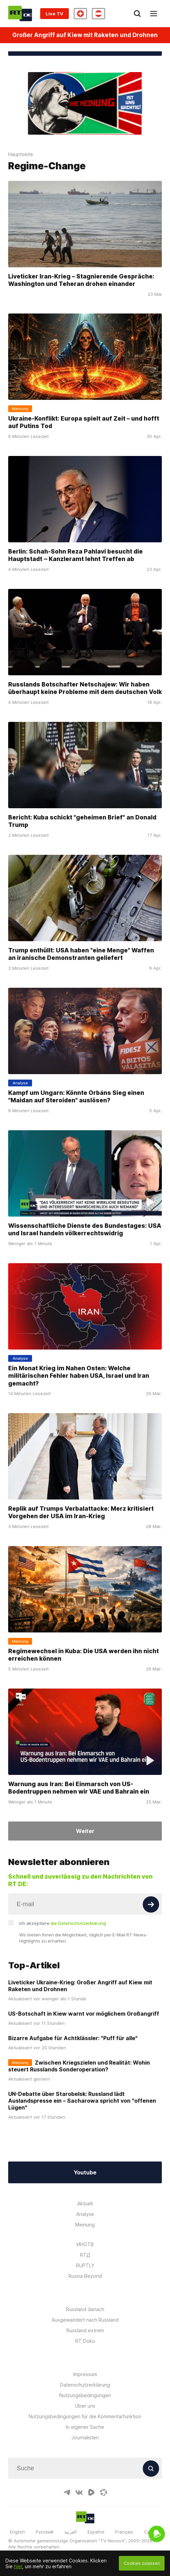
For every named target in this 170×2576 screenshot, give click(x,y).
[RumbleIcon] (91, 2492)
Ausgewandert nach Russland (85, 2320)
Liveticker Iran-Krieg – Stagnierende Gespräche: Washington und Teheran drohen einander (81, 279)
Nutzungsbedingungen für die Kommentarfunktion (85, 2416)
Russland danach (85, 2309)
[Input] (85, 1904)
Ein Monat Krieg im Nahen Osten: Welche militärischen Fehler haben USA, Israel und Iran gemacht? (78, 1375)
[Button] (151, 1904)
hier (18, 2566)
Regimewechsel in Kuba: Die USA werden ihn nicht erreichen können (83, 1654)
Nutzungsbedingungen (85, 2395)
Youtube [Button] (85, 2172)
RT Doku (85, 2341)
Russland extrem (85, 2330)
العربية (70, 2532)
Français (124, 2532)
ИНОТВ (85, 2244)
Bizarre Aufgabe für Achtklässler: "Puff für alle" (73, 2038)
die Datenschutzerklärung (78, 1923)
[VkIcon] (79, 2492)
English (17, 2532)
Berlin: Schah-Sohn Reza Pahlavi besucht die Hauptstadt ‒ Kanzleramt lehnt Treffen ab (75, 555)
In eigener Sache (85, 2427)
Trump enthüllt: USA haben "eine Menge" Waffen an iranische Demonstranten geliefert (81, 954)
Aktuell (85, 2203)
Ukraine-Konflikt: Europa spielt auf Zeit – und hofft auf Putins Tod (83, 422)
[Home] (20, 13)
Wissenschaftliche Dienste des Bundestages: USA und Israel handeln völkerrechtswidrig (84, 1229)
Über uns (85, 2406)
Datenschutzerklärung (85, 2385)
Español (96, 2532)
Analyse (85, 2214)
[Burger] (153, 13)
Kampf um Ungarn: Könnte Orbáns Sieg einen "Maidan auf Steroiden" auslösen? (76, 1096)
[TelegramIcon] (66, 2492)
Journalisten (85, 2437)
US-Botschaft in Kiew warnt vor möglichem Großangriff (83, 2013)
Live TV (54, 13)
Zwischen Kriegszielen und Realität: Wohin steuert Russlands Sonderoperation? (79, 2066)
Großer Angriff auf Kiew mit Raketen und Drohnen (85, 35)
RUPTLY (85, 2265)
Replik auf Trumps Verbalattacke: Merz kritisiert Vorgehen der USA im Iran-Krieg (81, 1512)
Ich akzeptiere (62, 1923)
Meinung (85, 2224)
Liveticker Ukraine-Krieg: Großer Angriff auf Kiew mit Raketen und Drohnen (80, 1986)
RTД (85, 2255)
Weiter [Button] (85, 1831)
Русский (44, 2532)
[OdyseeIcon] (103, 2492)
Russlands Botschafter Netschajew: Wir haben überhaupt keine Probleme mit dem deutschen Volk (85, 688)
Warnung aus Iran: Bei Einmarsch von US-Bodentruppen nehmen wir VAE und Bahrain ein (78, 1787)
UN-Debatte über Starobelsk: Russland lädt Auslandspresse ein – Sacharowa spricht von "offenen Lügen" (82, 2100)
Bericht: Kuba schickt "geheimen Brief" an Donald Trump (82, 821)
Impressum (85, 2374)
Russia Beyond (85, 2276)
